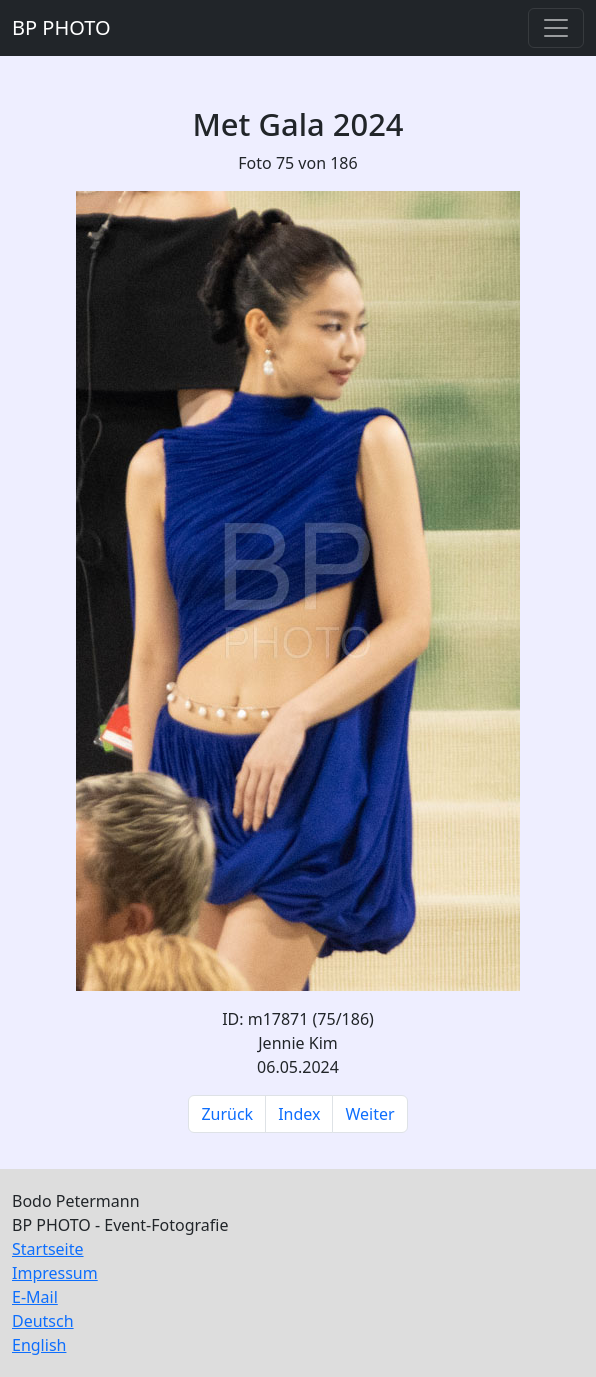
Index (299, 1114)
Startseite (48, 1249)
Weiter (369, 1114)
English (39, 1345)
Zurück (227, 1114)
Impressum (55, 1273)
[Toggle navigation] (556, 28)
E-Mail (35, 1297)
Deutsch (43, 1321)
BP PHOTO (61, 27)
